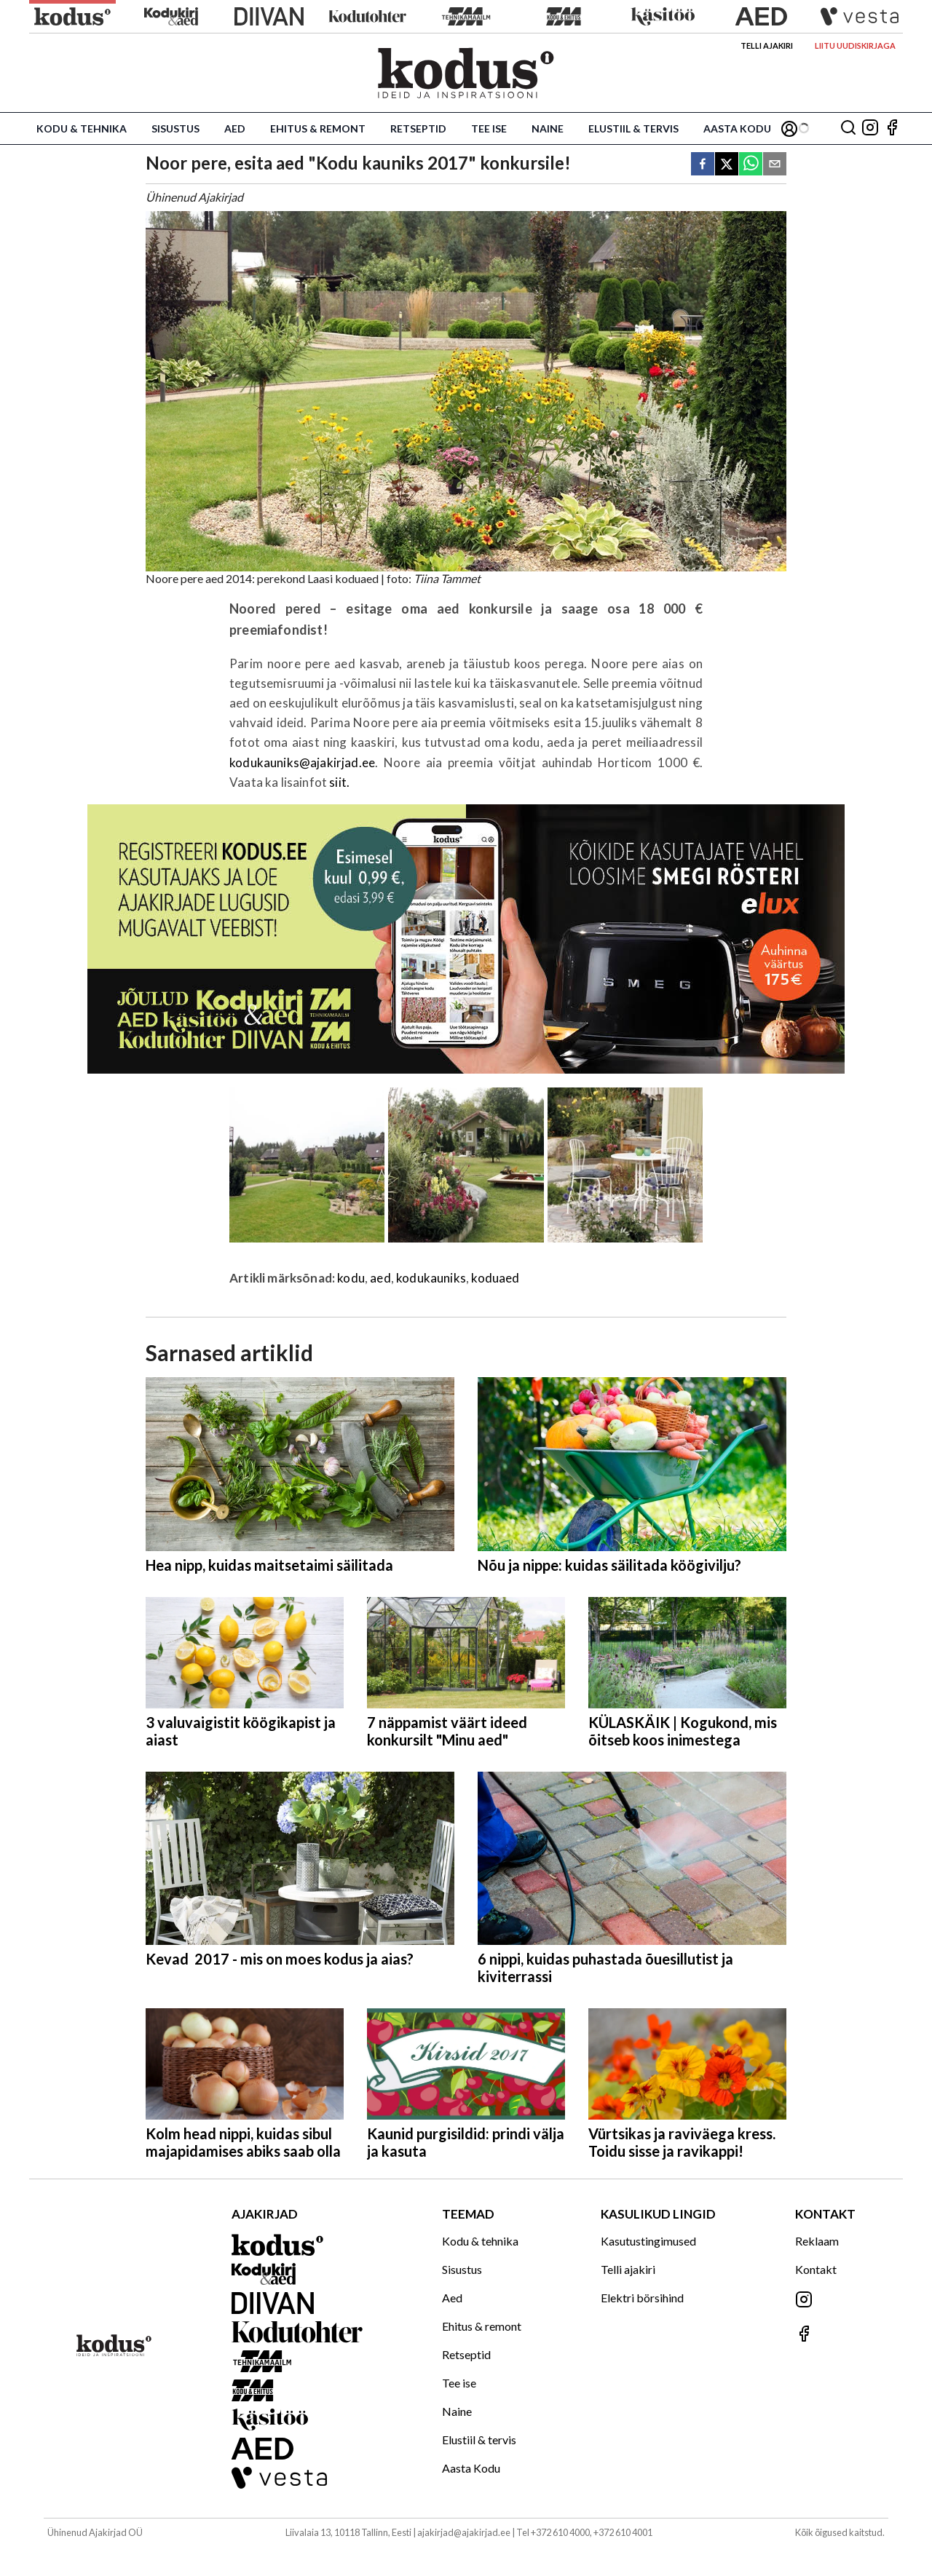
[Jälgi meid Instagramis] (870, 128)
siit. (339, 782)
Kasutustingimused (648, 2241)
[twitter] (726, 165)
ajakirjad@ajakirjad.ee (463, 2532)
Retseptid (418, 128)
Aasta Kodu (737, 128)
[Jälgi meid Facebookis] (892, 128)
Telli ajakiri (767, 45)
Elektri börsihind (642, 2297)
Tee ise (489, 128)
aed (380, 1277)
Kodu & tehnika (81, 128)
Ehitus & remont (318, 128)
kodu (351, 1277)
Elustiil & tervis (633, 128)
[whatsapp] (750, 165)
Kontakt (816, 2269)
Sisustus (175, 128)
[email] (774, 165)
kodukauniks (431, 1277)
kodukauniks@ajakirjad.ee (302, 762)
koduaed (495, 1277)
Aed (234, 128)
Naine (548, 128)
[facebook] (702, 165)
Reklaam (817, 2241)
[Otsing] (848, 128)
